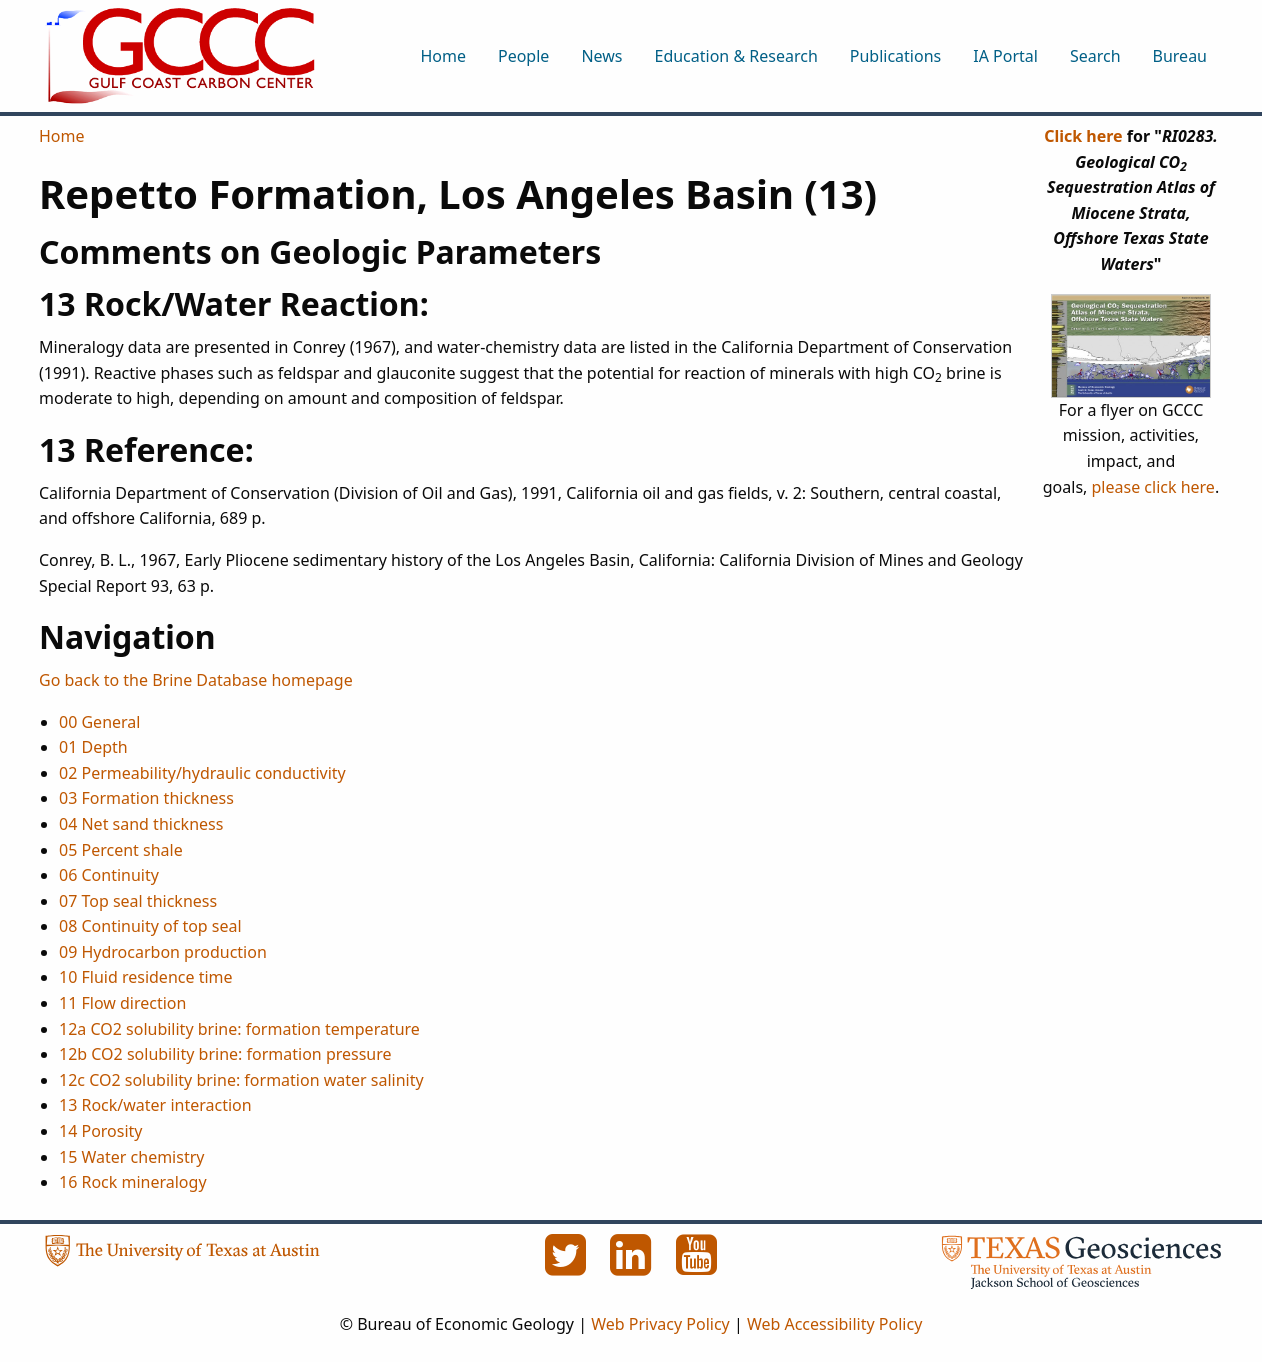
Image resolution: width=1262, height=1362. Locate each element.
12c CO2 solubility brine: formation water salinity (241, 1080)
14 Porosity (101, 1131)
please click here (1153, 487)
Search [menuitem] (1095, 56)
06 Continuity (109, 875)
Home (62, 136)
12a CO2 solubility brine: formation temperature (239, 1029)
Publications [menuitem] (895, 56)
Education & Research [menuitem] (735, 56)
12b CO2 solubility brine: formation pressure (225, 1054)
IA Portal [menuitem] (1005, 56)
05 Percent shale (121, 850)
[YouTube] (697, 1266)
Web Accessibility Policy (834, 1324)
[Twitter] (567, 1266)
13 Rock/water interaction (155, 1105)
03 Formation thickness (146, 798)
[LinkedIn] (633, 1266)
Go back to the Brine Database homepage (196, 680)
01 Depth (93, 747)
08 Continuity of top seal (150, 926)
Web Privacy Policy (660, 1324)
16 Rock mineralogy (133, 1182)
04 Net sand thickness (141, 824)
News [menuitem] (601, 56)
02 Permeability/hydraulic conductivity (202, 773)
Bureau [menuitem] (1180, 56)
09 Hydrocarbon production (163, 952)
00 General (99, 722)
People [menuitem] (523, 56)
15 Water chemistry (131, 1157)
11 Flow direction (122, 1003)
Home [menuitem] (443, 56)
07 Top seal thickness (138, 901)
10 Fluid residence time (146, 977)
